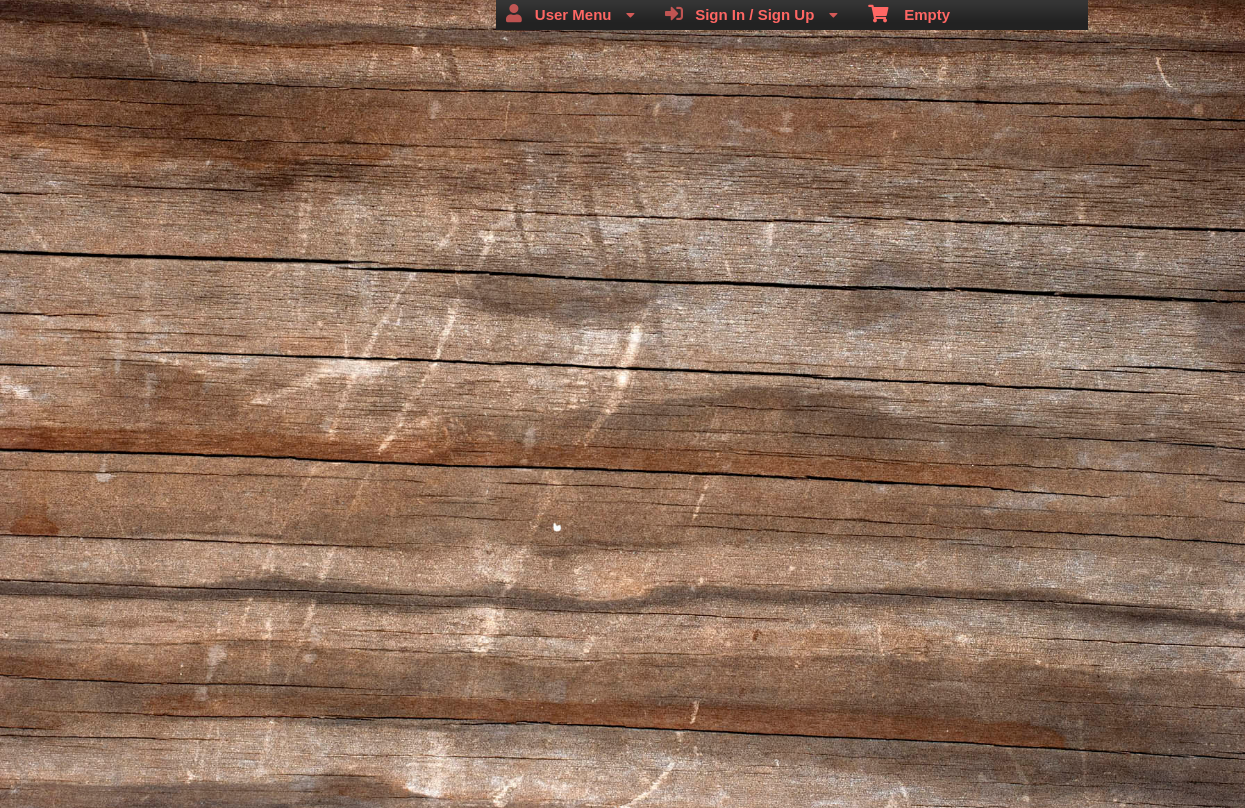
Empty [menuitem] (909, 13)
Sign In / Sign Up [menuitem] (751, 14)
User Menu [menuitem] (570, 14)
